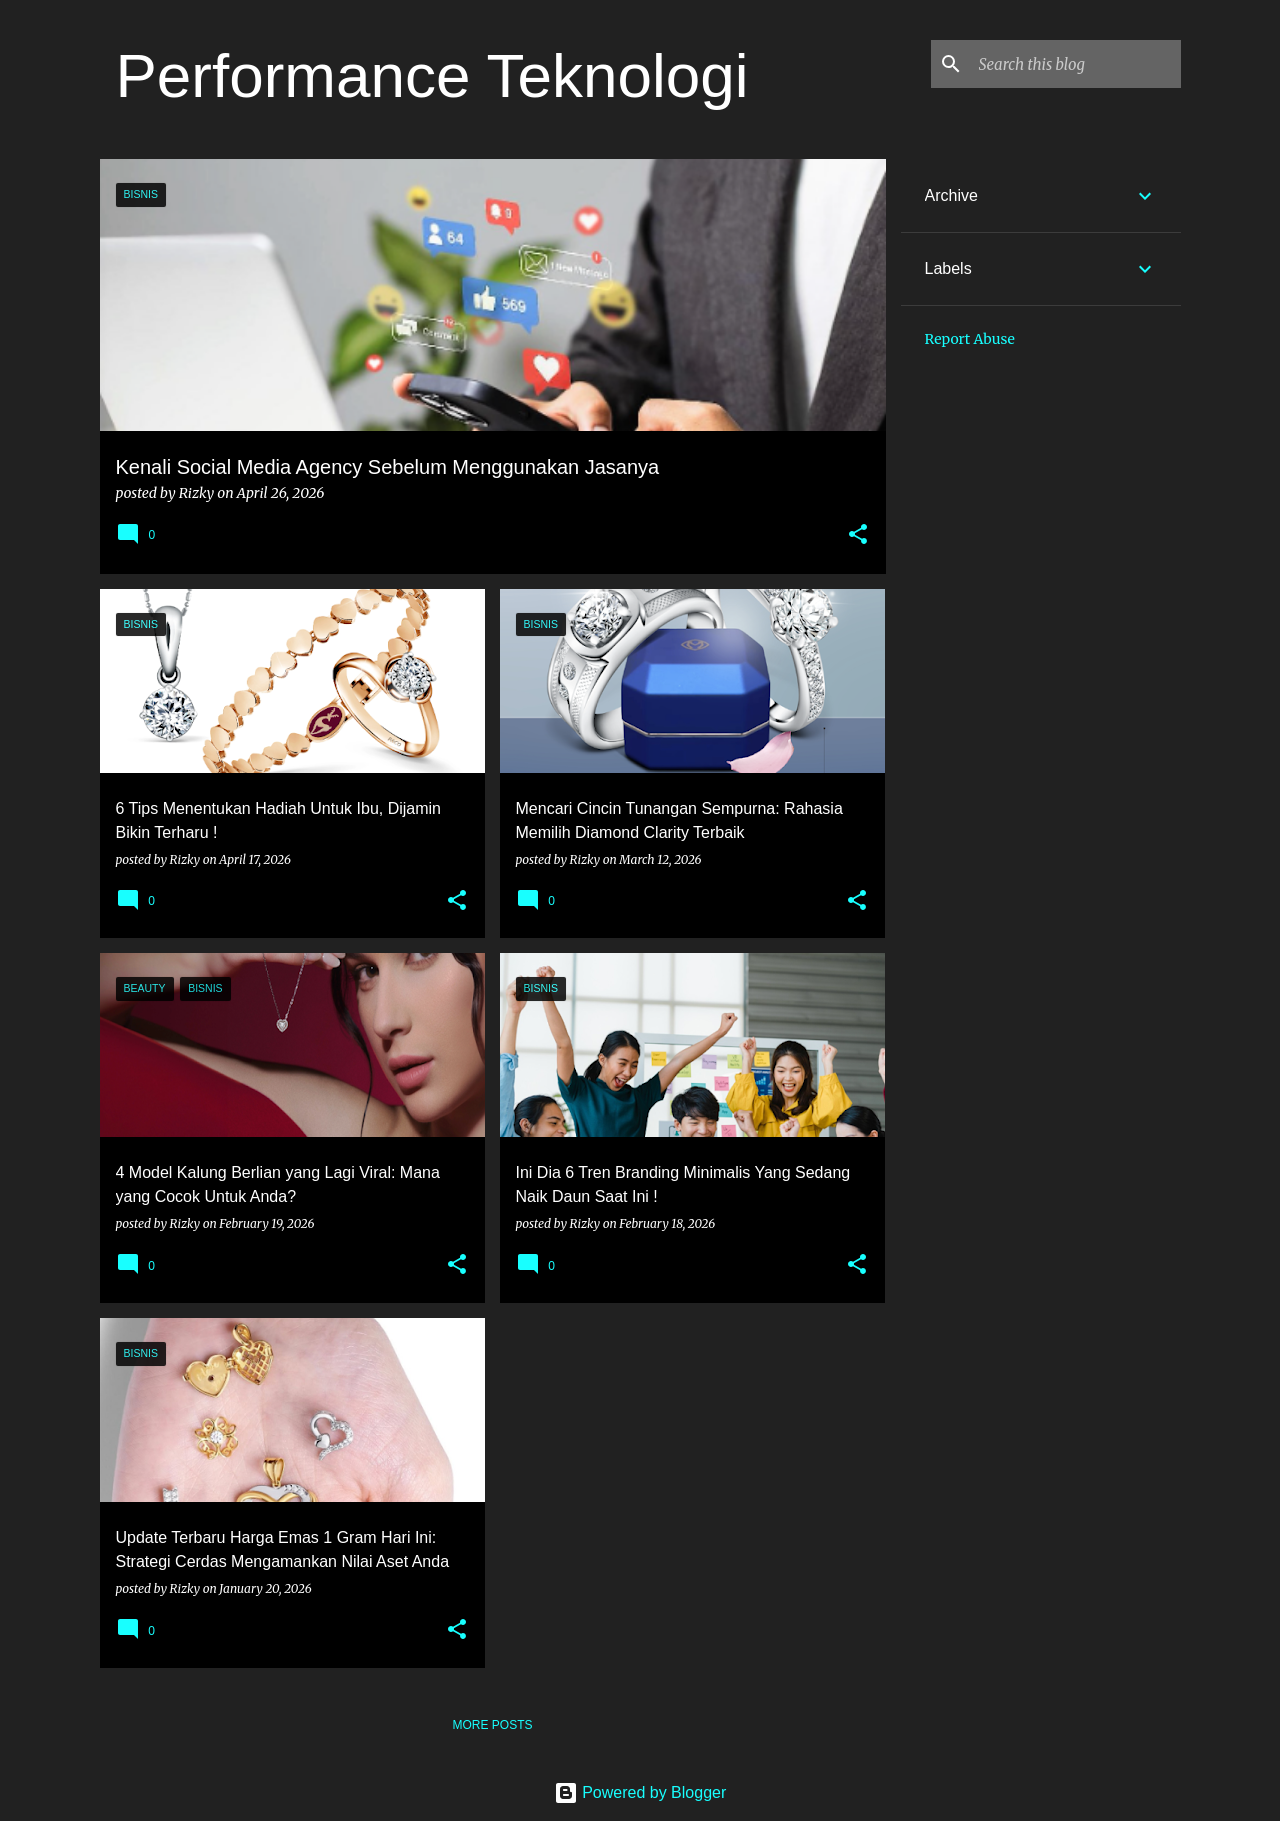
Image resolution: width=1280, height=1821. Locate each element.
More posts (492, 1725)
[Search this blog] (1076, 64)
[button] (858, 535)
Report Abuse (970, 339)
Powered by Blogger (640, 1792)
